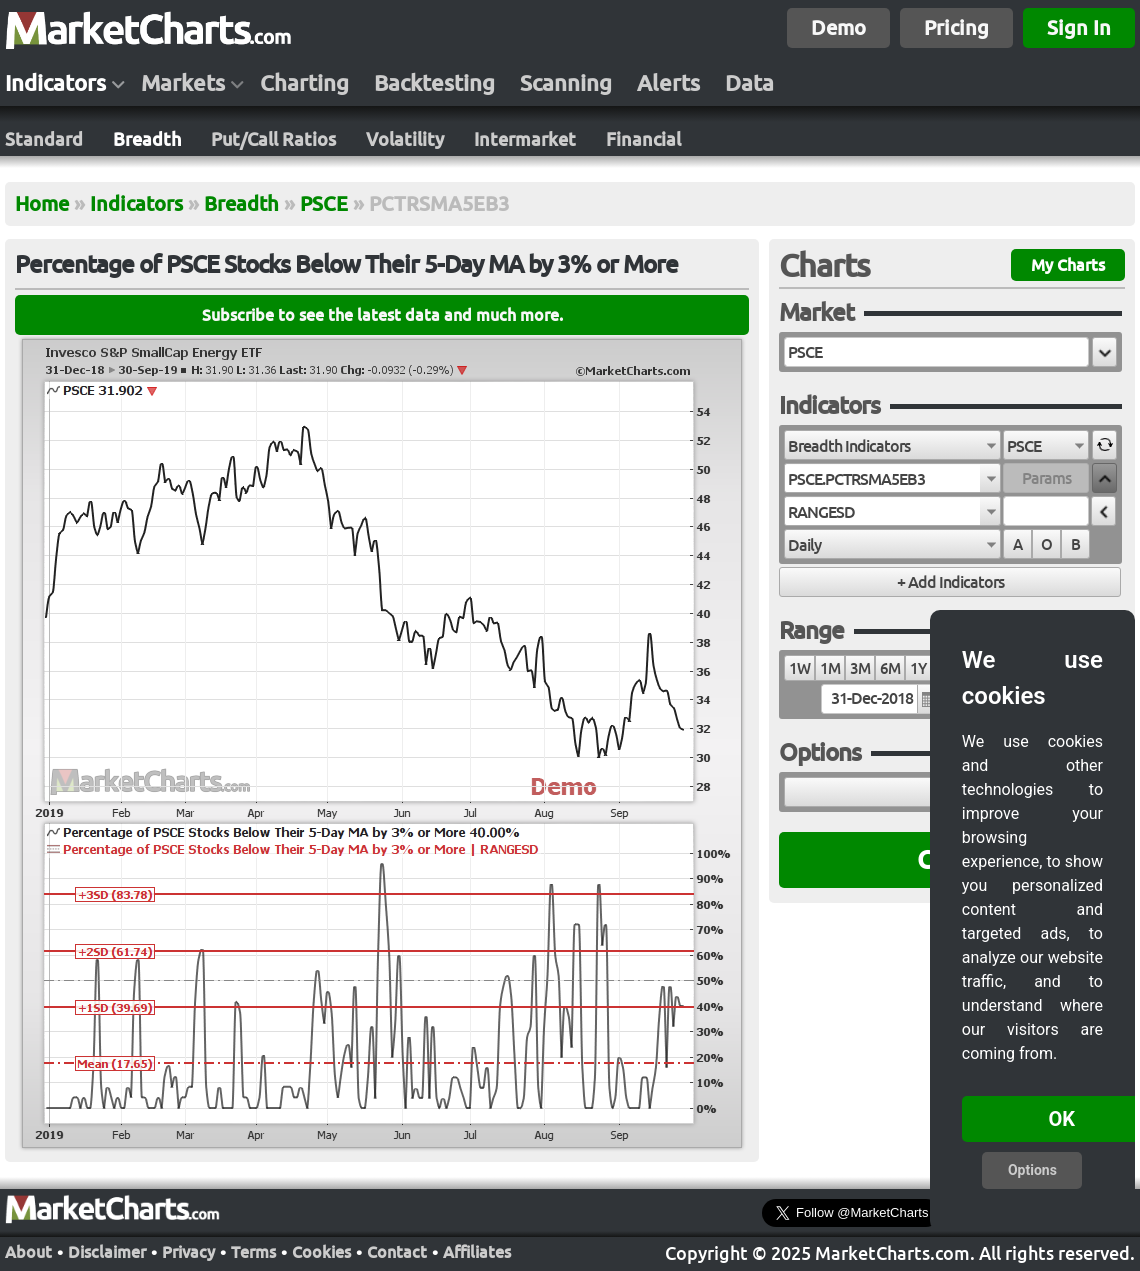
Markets (183, 83)
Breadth (147, 139)
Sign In (1079, 27)
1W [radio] (799, 668)
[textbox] (936, 352)
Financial (643, 139)
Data (749, 83)
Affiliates (477, 1250)
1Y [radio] (918, 668)
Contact (397, 1250)
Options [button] (1032, 1170)
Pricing (956, 27)
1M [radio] (830, 668)
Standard (44, 139)
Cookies (321, 1250)
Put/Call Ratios (273, 139)
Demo (838, 27)
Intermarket (525, 139)
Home (42, 203)
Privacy (188, 1250)
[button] (1104, 352)
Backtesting (434, 83)
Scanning (566, 83)
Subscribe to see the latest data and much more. (382, 315)
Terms (253, 1250)
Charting (304, 83)
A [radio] (1017, 544)
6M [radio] (890, 668)
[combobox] (892, 445)
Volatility (405, 139)
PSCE (324, 203)
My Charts (1068, 265)
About (28, 1250)
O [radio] (1046, 544)
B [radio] (1075, 544)
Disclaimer (107, 1250)
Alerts (668, 83)
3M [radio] (860, 668)
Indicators (55, 83)
